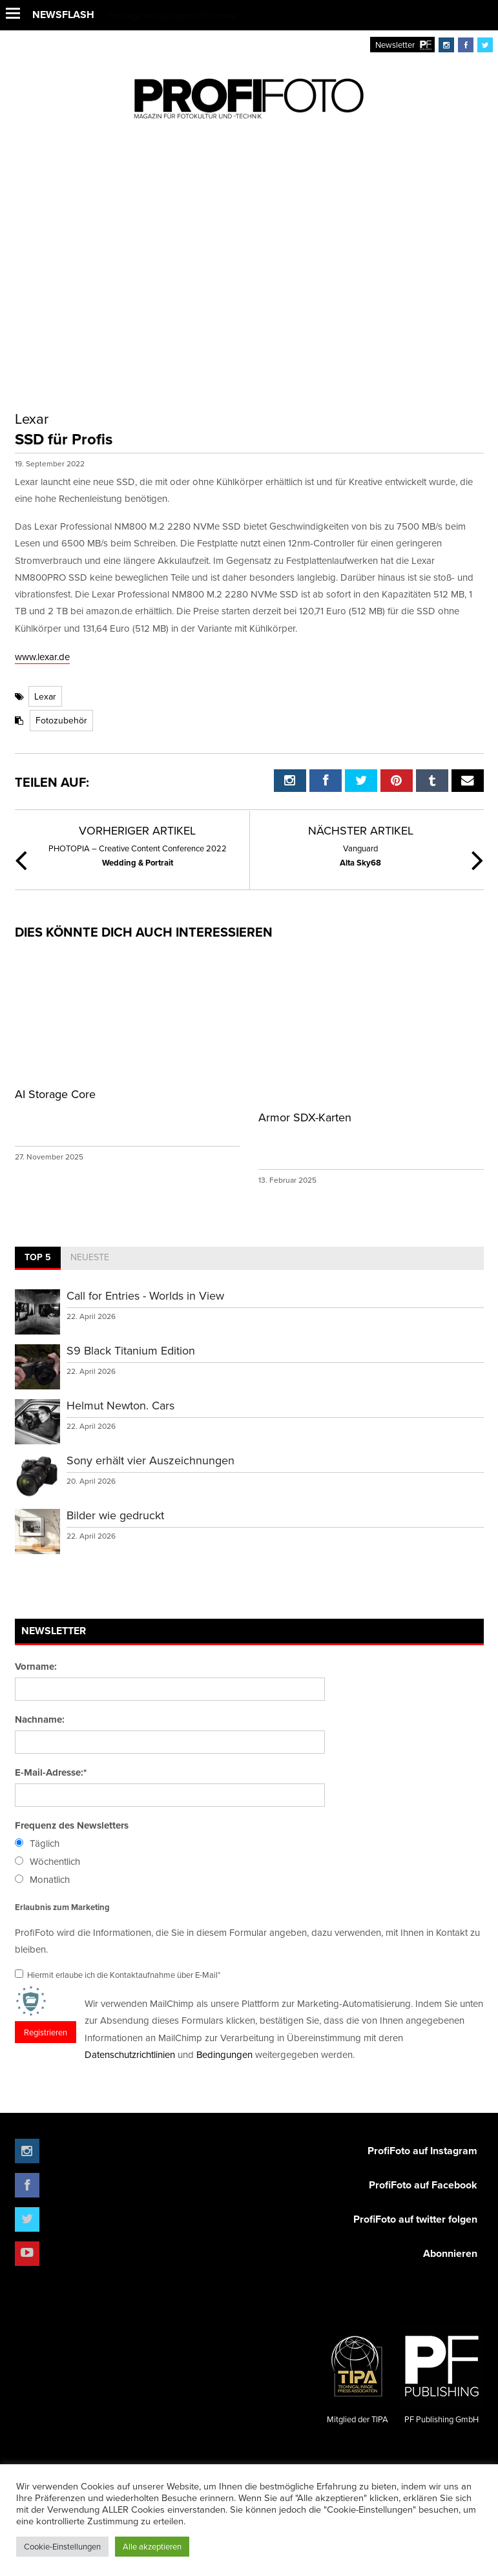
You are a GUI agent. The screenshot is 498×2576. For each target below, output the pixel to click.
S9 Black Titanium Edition (131, 1350)
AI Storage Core (55, 1094)
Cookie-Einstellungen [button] (62, 2546)
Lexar (45, 696)
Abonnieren (450, 2253)
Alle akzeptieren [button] (152, 2546)
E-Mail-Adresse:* (51, 1772)
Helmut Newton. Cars (120, 1405)
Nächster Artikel (360, 830)
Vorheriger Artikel (137, 830)
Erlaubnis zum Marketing (62, 1907)
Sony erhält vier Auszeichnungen (150, 1460)
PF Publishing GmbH (442, 2374)
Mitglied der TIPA (358, 2374)
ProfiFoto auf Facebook (423, 2184)
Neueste (89, 1257)
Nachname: (40, 1719)
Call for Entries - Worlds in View (145, 1295)
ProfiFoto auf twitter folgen (415, 2219)
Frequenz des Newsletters (72, 1825)
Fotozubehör (61, 720)
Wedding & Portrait (137, 855)
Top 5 (38, 1257)
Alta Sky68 (360, 855)
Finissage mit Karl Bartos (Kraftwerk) (172, 15)
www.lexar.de (42, 656)
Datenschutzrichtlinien (130, 2054)
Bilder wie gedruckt (115, 1515)
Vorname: (36, 1666)
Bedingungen (224, 2054)
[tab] (38, 1258)
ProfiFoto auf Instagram (422, 2150)
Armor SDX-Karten (304, 1117)
